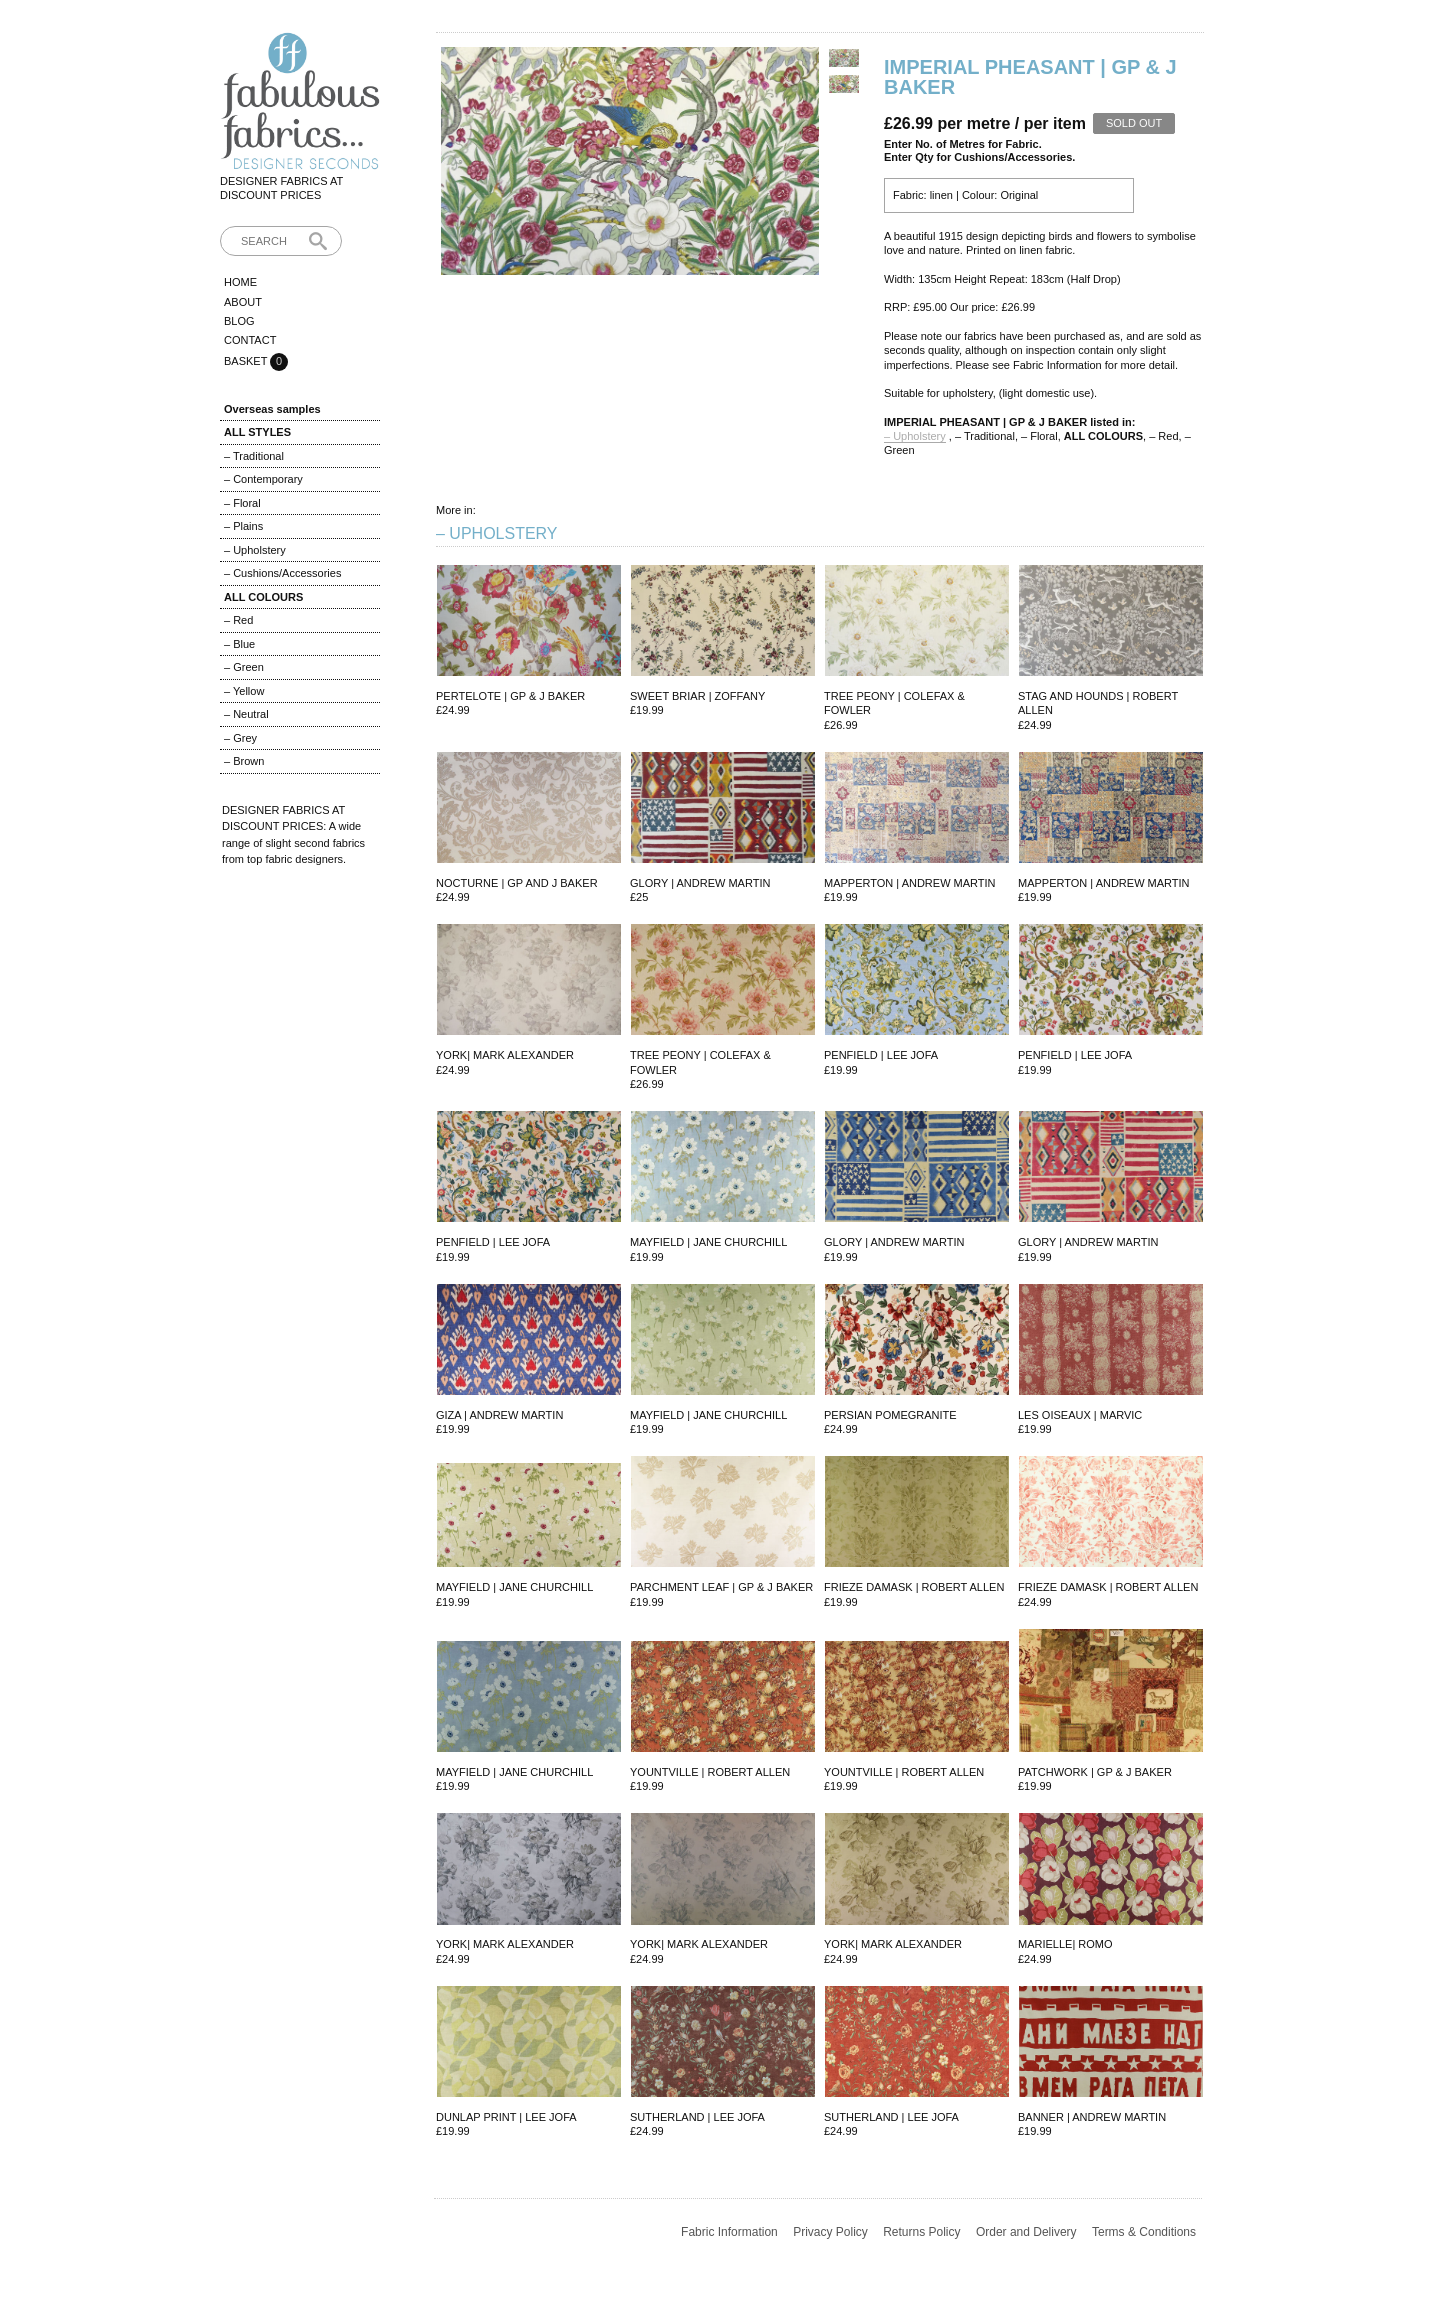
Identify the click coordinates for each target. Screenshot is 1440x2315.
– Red (238, 620)
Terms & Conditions (1144, 2232)
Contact (250, 340)
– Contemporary (263, 479)
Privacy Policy (830, 2232)
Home (240, 282)
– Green (244, 667)
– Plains (243, 526)
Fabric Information (729, 2232)
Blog (239, 321)
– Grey (240, 738)
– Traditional (254, 456)
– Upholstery (255, 550)
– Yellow (244, 691)
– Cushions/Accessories (282, 573)
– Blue (239, 644)
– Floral (242, 503)
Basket (247, 361)
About (243, 302)
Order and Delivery (1026, 2232)
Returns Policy (921, 2232)
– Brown (244, 761)
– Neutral (246, 714)
